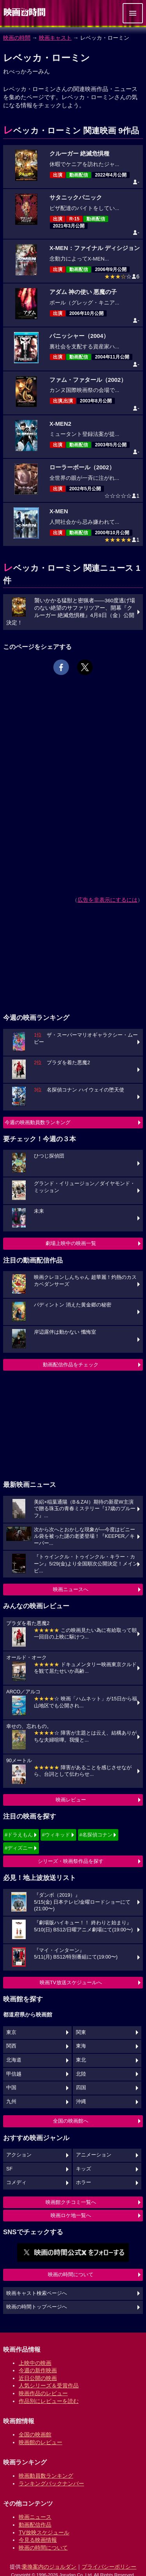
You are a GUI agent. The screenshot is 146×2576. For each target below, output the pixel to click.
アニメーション (93, 2155)
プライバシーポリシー (109, 2567)
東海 (81, 2046)
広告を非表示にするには (107, 900)
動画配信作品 (35, 2525)
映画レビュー (71, 1800)
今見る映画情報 (38, 2540)
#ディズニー (19, 1848)
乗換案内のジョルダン (49, 2567)
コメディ (16, 2182)
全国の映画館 (35, 2434)
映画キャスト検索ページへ (36, 2293)
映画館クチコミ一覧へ (71, 2202)
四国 (81, 2087)
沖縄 (81, 2101)
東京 (11, 2032)
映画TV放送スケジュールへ (71, 1982)
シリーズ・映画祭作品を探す (71, 1861)
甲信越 (13, 2074)
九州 (11, 2101)
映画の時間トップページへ (36, 2307)
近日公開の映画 (38, 2378)
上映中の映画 (35, 2363)
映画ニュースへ (70, 1589)
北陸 (81, 2074)
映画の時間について (70, 2274)
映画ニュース (35, 2517)
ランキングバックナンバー (51, 2483)
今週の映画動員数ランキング (37, 1122)
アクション (19, 2155)
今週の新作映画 (38, 2370)
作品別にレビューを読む (49, 2401)
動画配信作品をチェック (71, 1365)
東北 (81, 2060)
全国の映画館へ (70, 2121)
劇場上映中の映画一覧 (71, 1243)
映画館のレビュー (40, 2442)
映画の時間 (16, 38)
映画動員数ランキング (46, 2476)
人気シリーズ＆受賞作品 (49, 2385)
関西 (11, 2046)
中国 (11, 2087)
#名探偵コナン (96, 1835)
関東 (81, 2032)
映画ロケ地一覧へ (71, 2215)
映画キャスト (55, 38)
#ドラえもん (19, 1835)
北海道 (13, 2060)
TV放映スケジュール (44, 2532)
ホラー (83, 2182)
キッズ (83, 2169)
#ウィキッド (56, 1835)
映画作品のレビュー (43, 2393)
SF (9, 2169)
